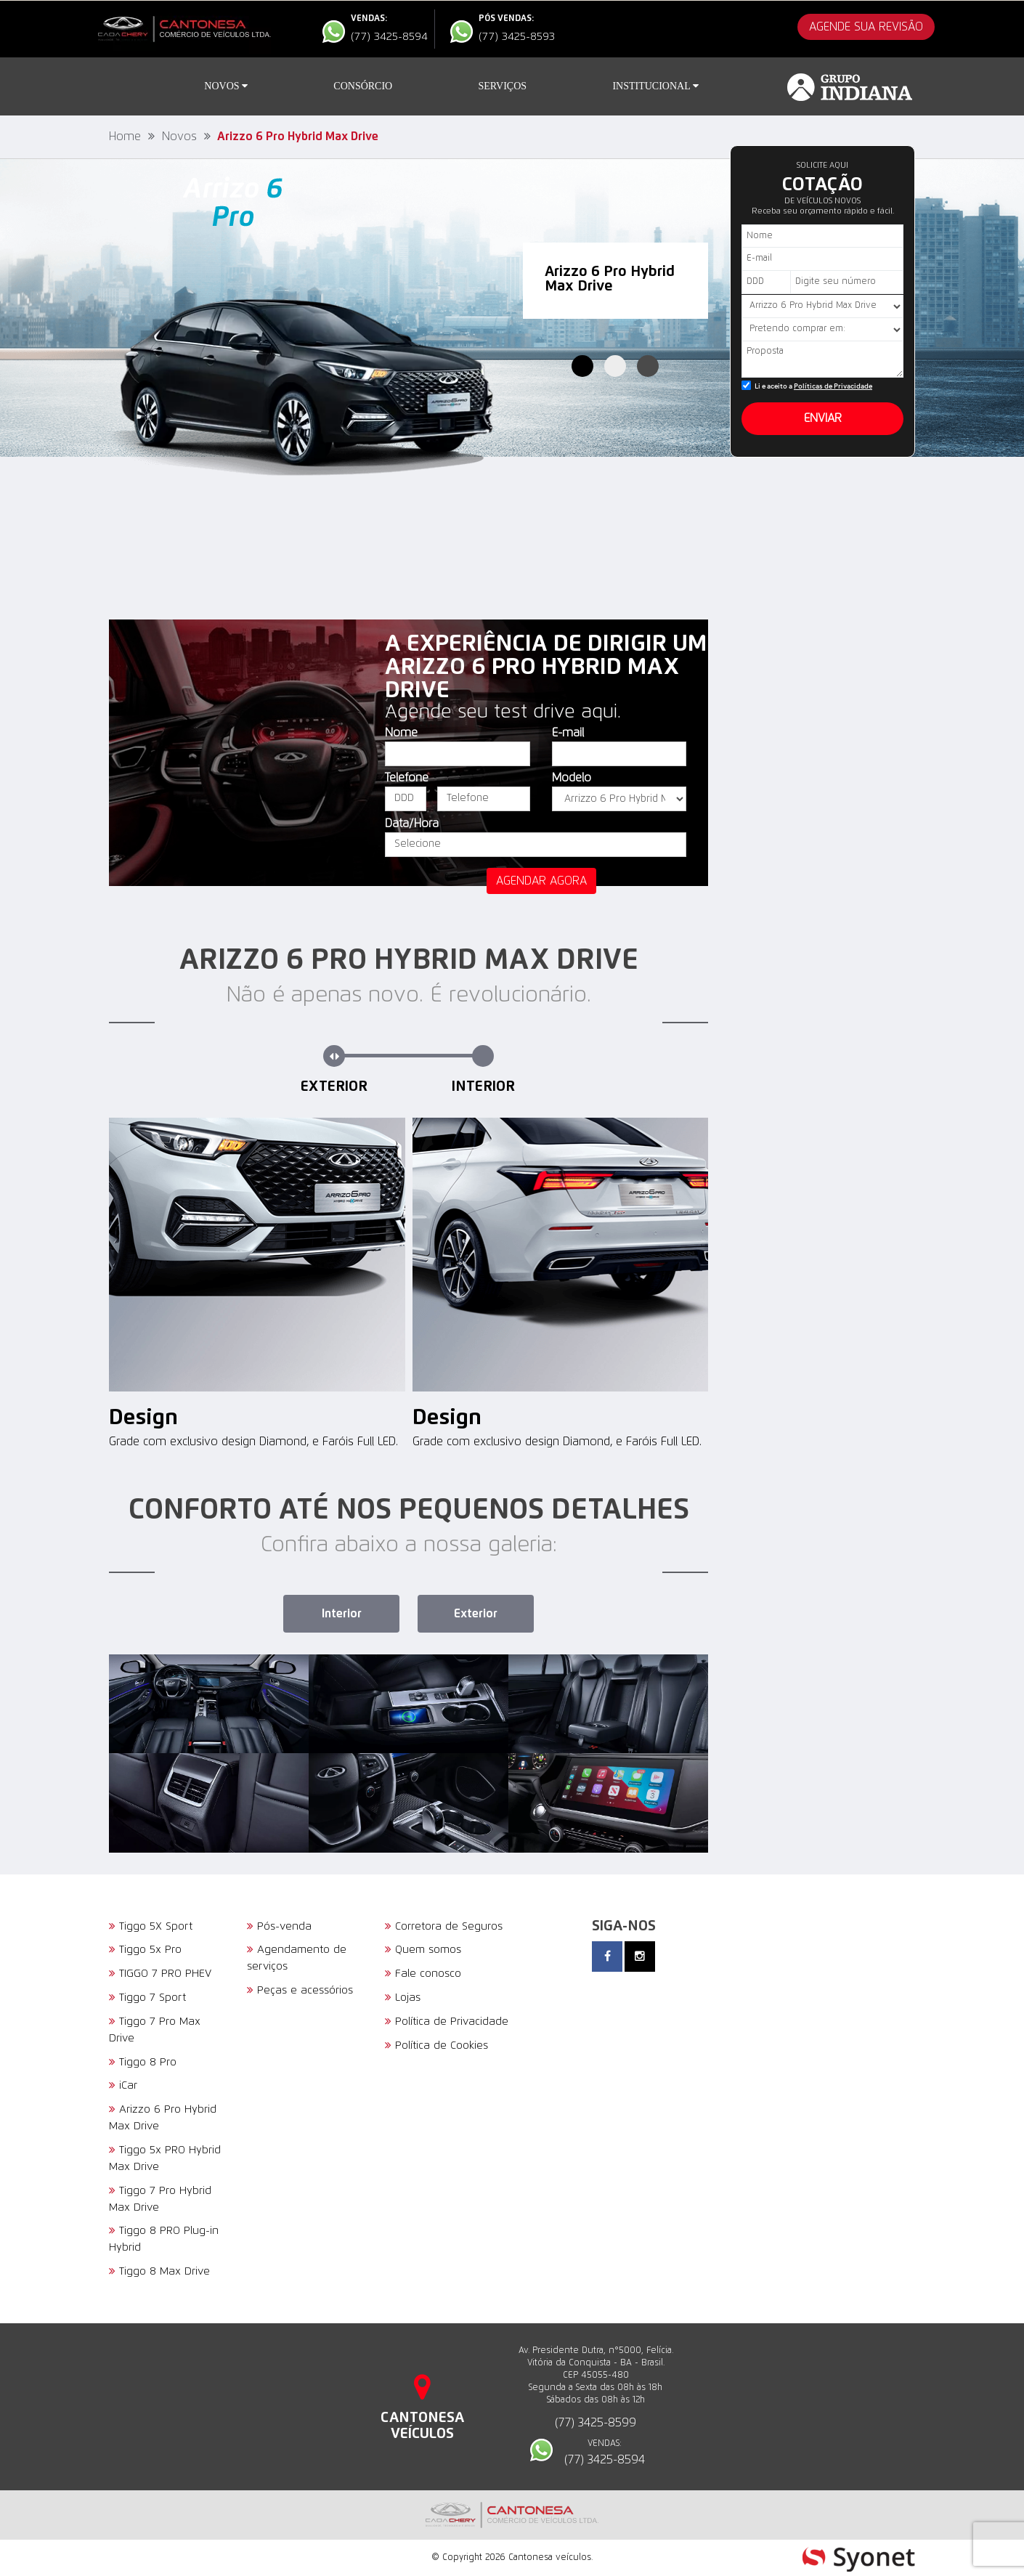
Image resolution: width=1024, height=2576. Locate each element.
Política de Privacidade (446, 2021)
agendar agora (541, 881)
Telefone (405, 778)
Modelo (571, 778)
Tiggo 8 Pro (142, 2062)
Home (125, 136)
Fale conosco (423, 1973)
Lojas (402, 1997)
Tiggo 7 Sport (147, 1997)
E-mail (568, 733)
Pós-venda (279, 1926)
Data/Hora (412, 823)
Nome (401, 733)
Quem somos (423, 1949)
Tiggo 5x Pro (145, 1949)
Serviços (503, 86)
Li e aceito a (813, 387)
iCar (123, 2085)
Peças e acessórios (300, 1990)
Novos (226, 86)
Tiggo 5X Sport (150, 1926)
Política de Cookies (436, 2045)
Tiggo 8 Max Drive (159, 2271)
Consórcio (362, 86)
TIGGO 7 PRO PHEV (160, 1973)
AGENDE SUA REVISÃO (866, 27)
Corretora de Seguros (444, 1926)
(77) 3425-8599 (595, 2423)
